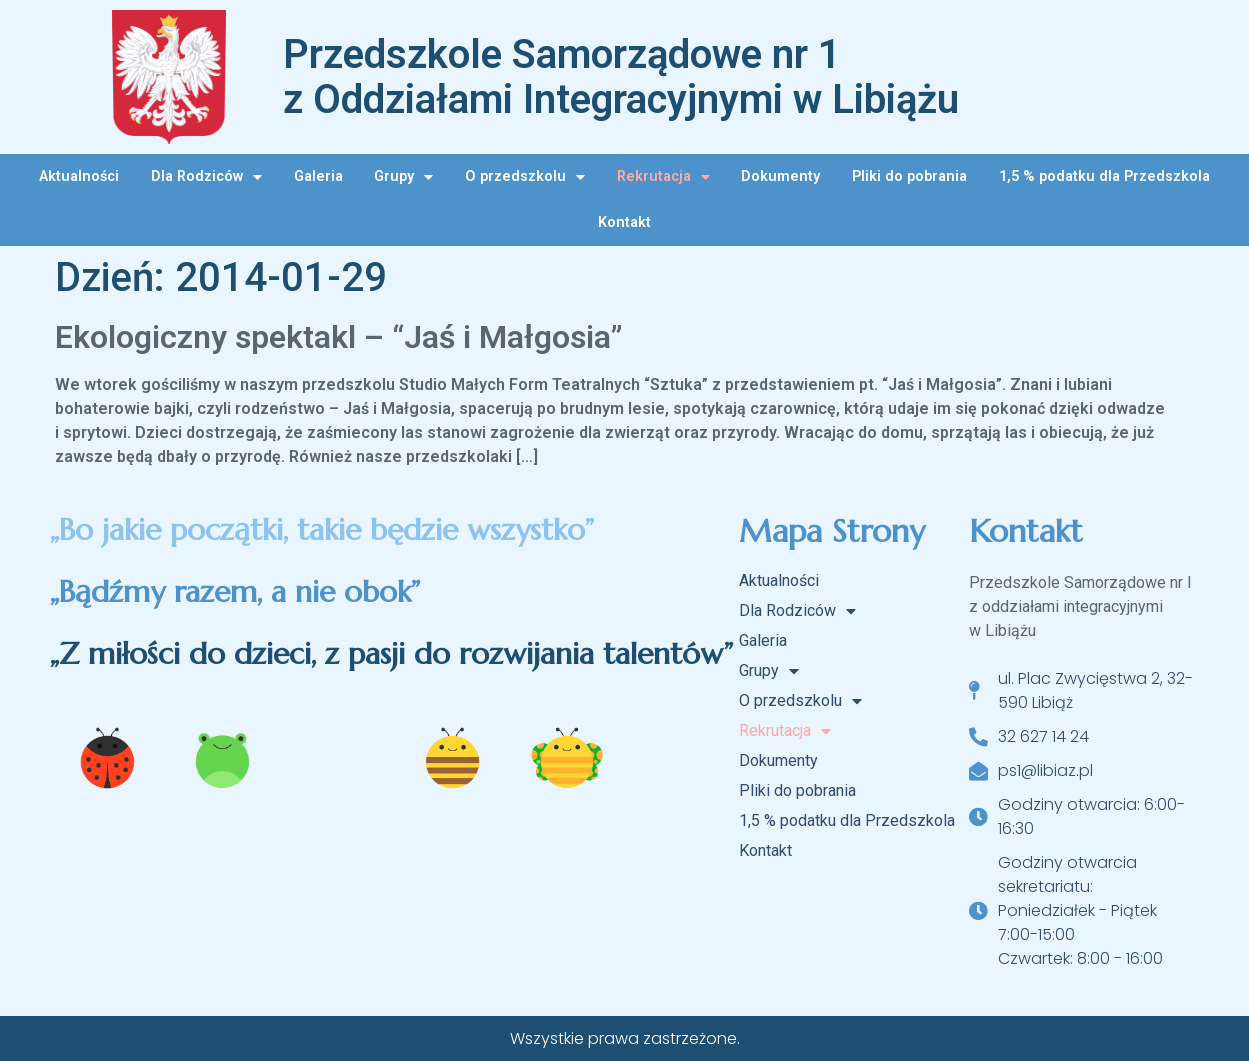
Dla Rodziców (206, 177)
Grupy (403, 177)
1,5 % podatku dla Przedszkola (1104, 176)
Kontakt (624, 222)
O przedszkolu (525, 177)
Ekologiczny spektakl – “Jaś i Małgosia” (339, 337)
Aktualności (79, 176)
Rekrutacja (663, 177)
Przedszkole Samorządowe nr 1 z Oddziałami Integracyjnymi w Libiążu (621, 77)
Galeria (318, 176)
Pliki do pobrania (909, 176)
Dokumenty (780, 176)
